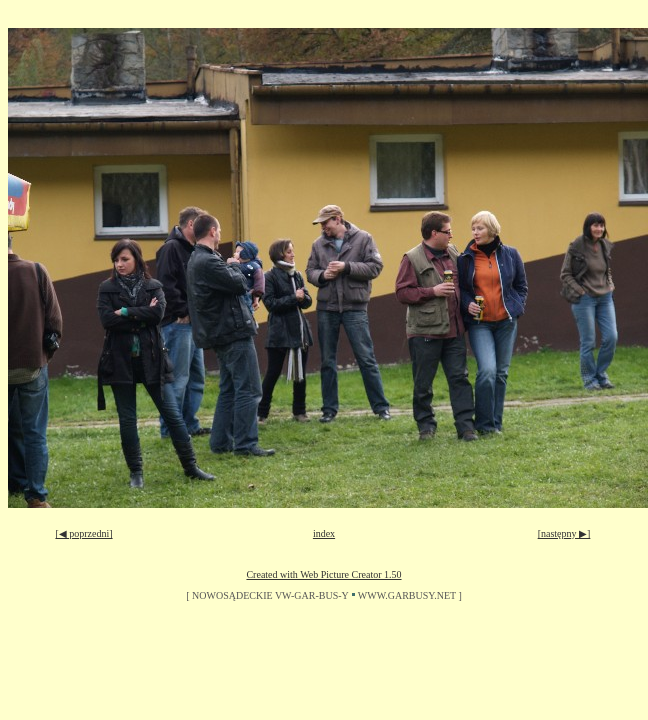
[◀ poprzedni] (83, 533)
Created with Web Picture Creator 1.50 (323, 574)
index (324, 533)
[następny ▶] (564, 533)
